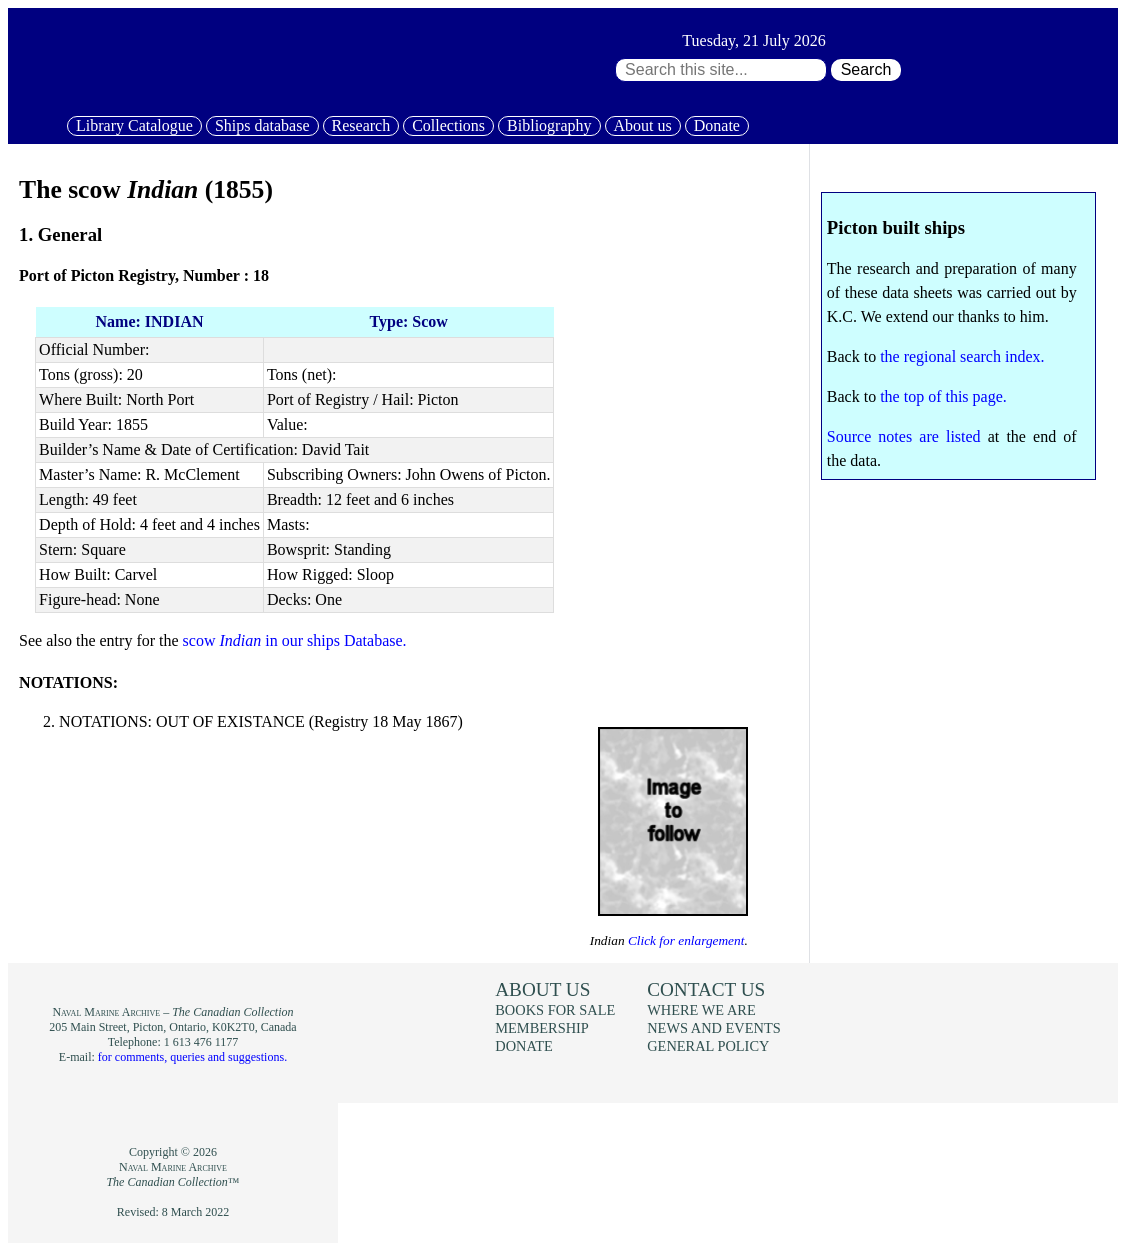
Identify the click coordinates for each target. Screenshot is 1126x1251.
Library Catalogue (134, 125)
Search (866, 69)
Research (361, 125)
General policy (708, 1046)
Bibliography (549, 125)
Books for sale (555, 1010)
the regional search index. (962, 356)
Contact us (706, 989)
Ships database (262, 125)
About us (643, 125)
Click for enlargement (685, 940)
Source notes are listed (904, 436)
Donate (717, 125)
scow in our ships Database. (295, 640)
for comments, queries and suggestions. (192, 1057)
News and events (714, 1028)
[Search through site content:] (721, 70)
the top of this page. (943, 396)
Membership (542, 1028)
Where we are (701, 1010)
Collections (448, 125)
